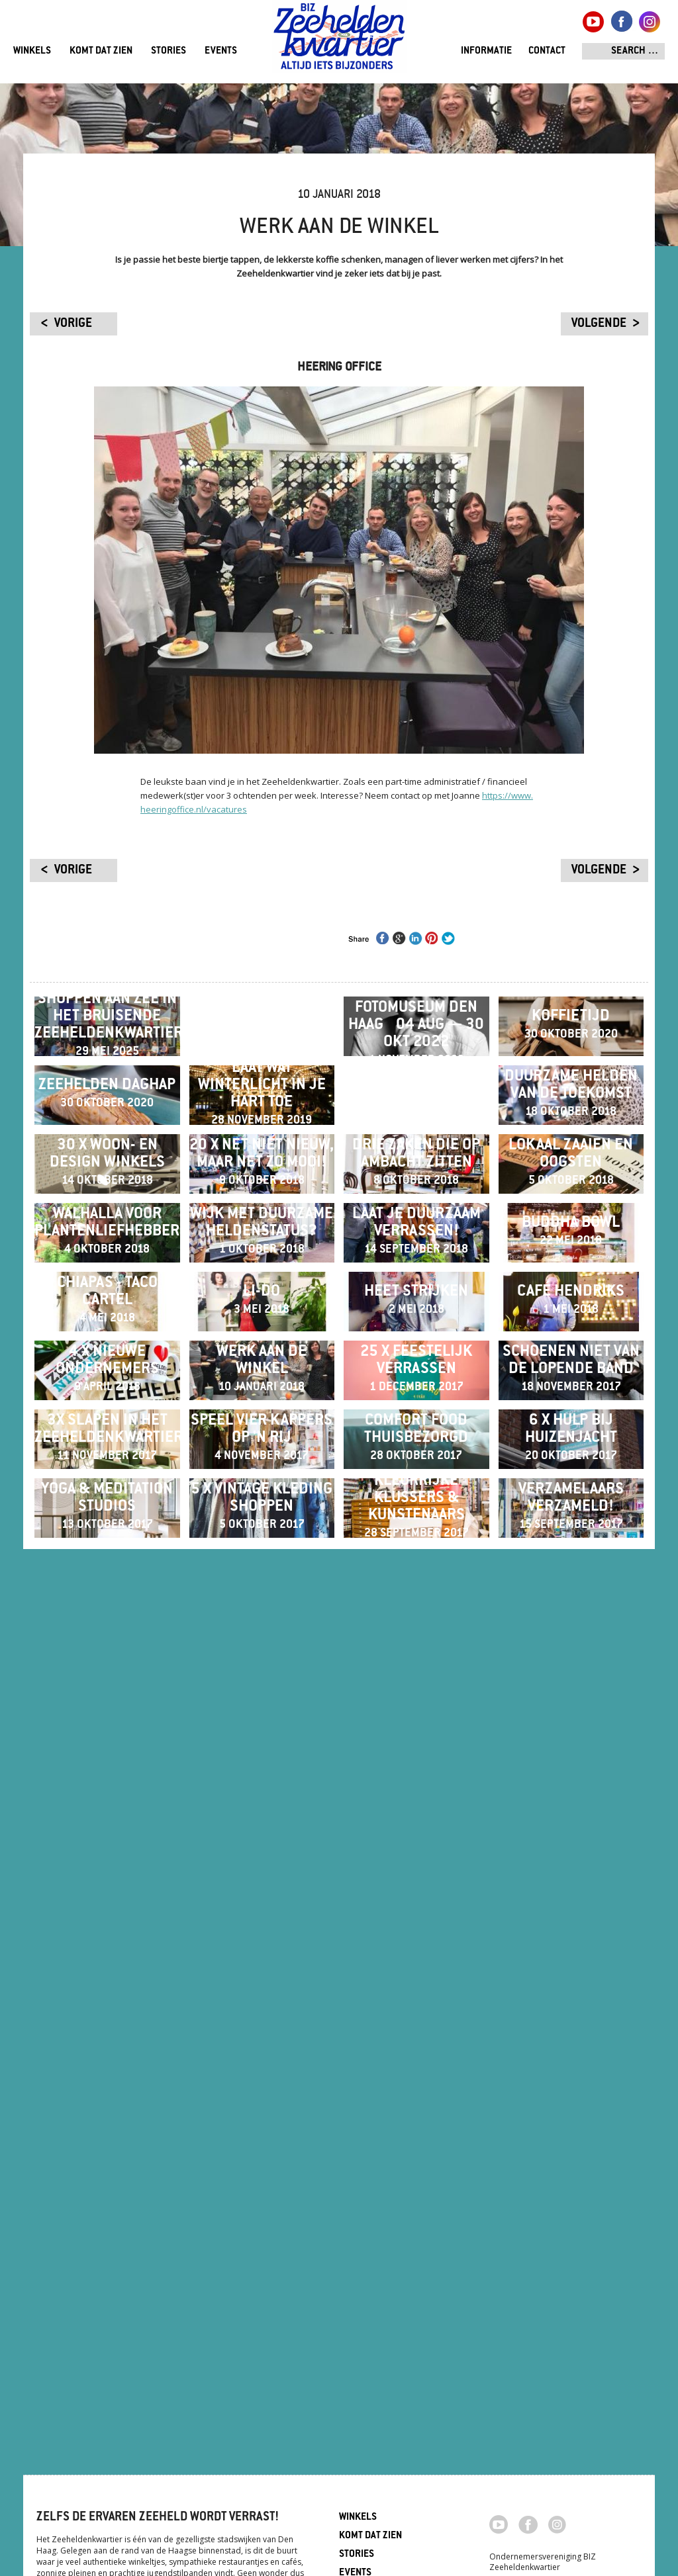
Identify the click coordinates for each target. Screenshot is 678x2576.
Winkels (32, 51)
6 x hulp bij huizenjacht (571, 2117)
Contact (546, 51)
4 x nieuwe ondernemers (107, 1944)
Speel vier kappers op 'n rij (261, 2117)
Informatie (486, 51)
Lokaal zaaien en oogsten (570, 1423)
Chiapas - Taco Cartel (107, 1770)
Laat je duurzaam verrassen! (416, 1597)
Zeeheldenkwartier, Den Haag (339, 41)
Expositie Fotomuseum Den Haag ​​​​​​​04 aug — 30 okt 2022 (416, 1077)
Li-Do (261, 1771)
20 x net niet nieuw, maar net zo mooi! (261, 1423)
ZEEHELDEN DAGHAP (106, 1250)
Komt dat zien (101, 51)
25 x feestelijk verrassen (416, 1944)
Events (221, 51)
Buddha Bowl (571, 1597)
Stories (168, 51)
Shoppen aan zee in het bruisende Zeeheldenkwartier (107, 1077)
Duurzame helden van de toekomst (571, 1250)
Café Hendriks (570, 1771)
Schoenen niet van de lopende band (571, 1944)
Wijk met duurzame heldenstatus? (261, 1597)
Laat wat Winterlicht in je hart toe (262, 1251)
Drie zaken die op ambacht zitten (416, 1423)
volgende (598, 324)
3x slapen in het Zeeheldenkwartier (107, 2117)
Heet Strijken (416, 1771)
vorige (73, 324)
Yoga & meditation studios (107, 2290)
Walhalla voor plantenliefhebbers (107, 1597)
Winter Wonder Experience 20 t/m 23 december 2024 (262, 1077)
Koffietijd (571, 1077)
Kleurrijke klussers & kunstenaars (416, 2291)
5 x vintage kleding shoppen (261, 2290)
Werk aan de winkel (262, 1944)
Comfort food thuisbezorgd (416, 2117)
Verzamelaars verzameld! (571, 2290)
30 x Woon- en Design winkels (107, 1423)
